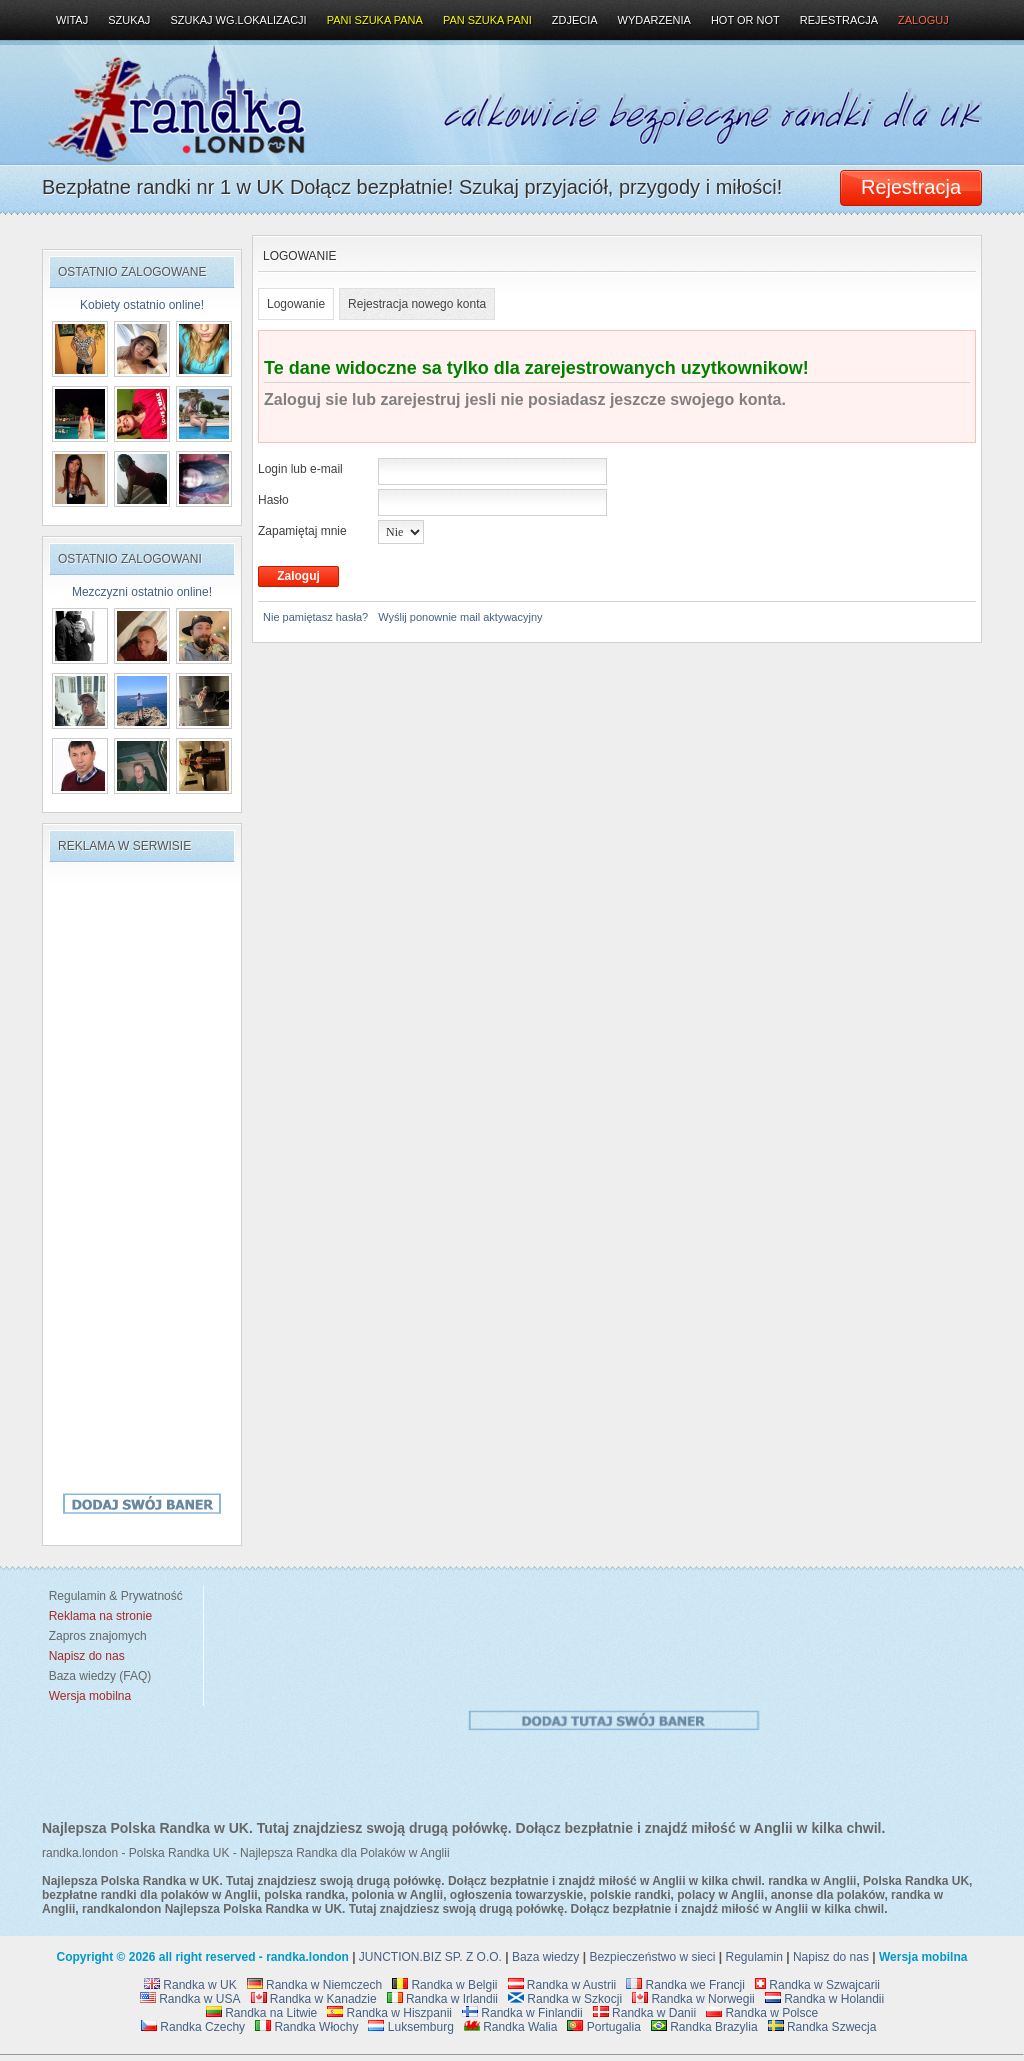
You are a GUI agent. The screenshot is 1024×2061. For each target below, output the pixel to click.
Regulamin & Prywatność (112, 1596)
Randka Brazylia (704, 2027)
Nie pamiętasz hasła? (315, 617)
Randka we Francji (685, 1985)
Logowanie (296, 304)
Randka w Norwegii (693, 1999)
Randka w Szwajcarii (817, 1985)
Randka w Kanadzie (314, 1999)
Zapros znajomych (98, 1636)
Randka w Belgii (444, 1985)
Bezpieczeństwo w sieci (652, 1957)
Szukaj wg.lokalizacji (238, 20)
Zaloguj (923, 20)
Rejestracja (839, 20)
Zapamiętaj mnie (302, 531)
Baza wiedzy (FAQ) (96, 1676)
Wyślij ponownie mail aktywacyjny (460, 617)
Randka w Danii (644, 2013)
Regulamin (754, 1957)
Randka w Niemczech (314, 1985)
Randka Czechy (193, 2027)
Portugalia (603, 2027)
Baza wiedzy (545, 1957)
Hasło (273, 500)
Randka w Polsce (762, 2013)
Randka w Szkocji (565, 1999)
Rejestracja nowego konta (417, 304)
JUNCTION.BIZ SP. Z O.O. (430, 1957)
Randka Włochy (306, 2027)
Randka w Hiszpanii (389, 2013)
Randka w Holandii (824, 1999)
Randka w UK (190, 1985)
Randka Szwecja (822, 2027)
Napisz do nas (831, 1957)
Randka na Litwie (261, 2013)
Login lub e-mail (300, 469)
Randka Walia (511, 2027)
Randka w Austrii (562, 1985)
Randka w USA (190, 1999)
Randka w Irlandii (442, 1999)
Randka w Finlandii (522, 2013)
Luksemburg (410, 2027)
